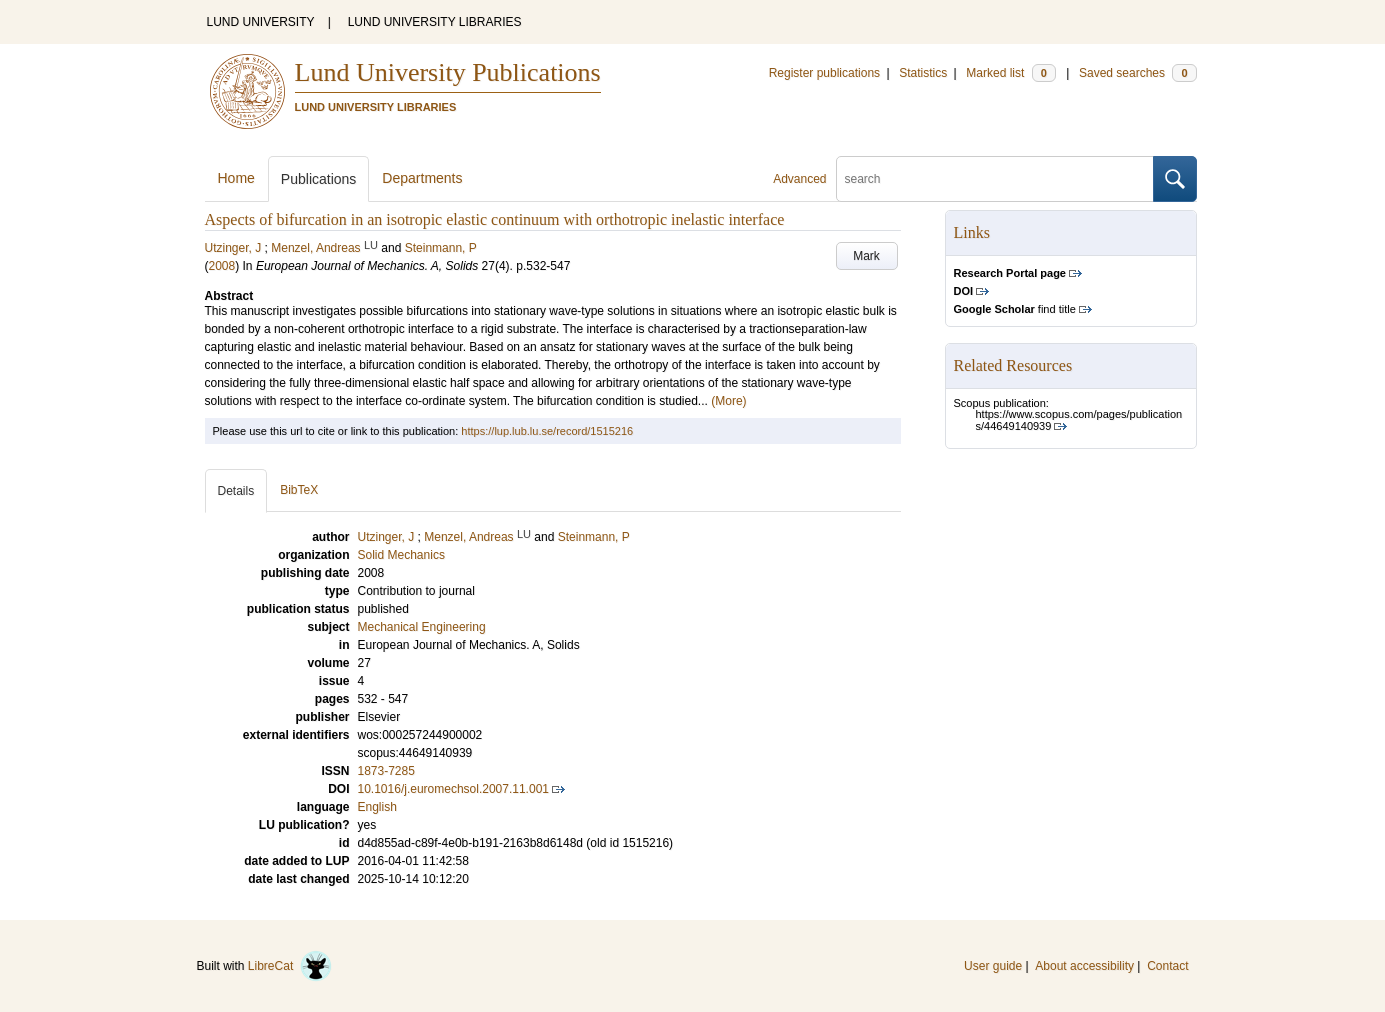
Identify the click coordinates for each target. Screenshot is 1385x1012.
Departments (422, 178)
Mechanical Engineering (422, 627)
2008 (222, 266)
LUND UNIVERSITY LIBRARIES (435, 22)
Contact (1167, 966)
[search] (995, 179)
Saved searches (1138, 73)
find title (1015, 309)
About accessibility (1084, 966)
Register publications (824, 73)
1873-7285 (386, 771)
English (377, 807)
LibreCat (290, 966)
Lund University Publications (448, 72)
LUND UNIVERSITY (261, 22)
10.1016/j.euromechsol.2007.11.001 (453, 789)
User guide (993, 966)
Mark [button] (866, 256)
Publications (319, 179)
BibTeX (299, 490)
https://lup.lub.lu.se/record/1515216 (547, 431)
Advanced (799, 179)
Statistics (923, 73)
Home (236, 178)
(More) (728, 401)
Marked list (1010, 73)
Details (236, 491)
